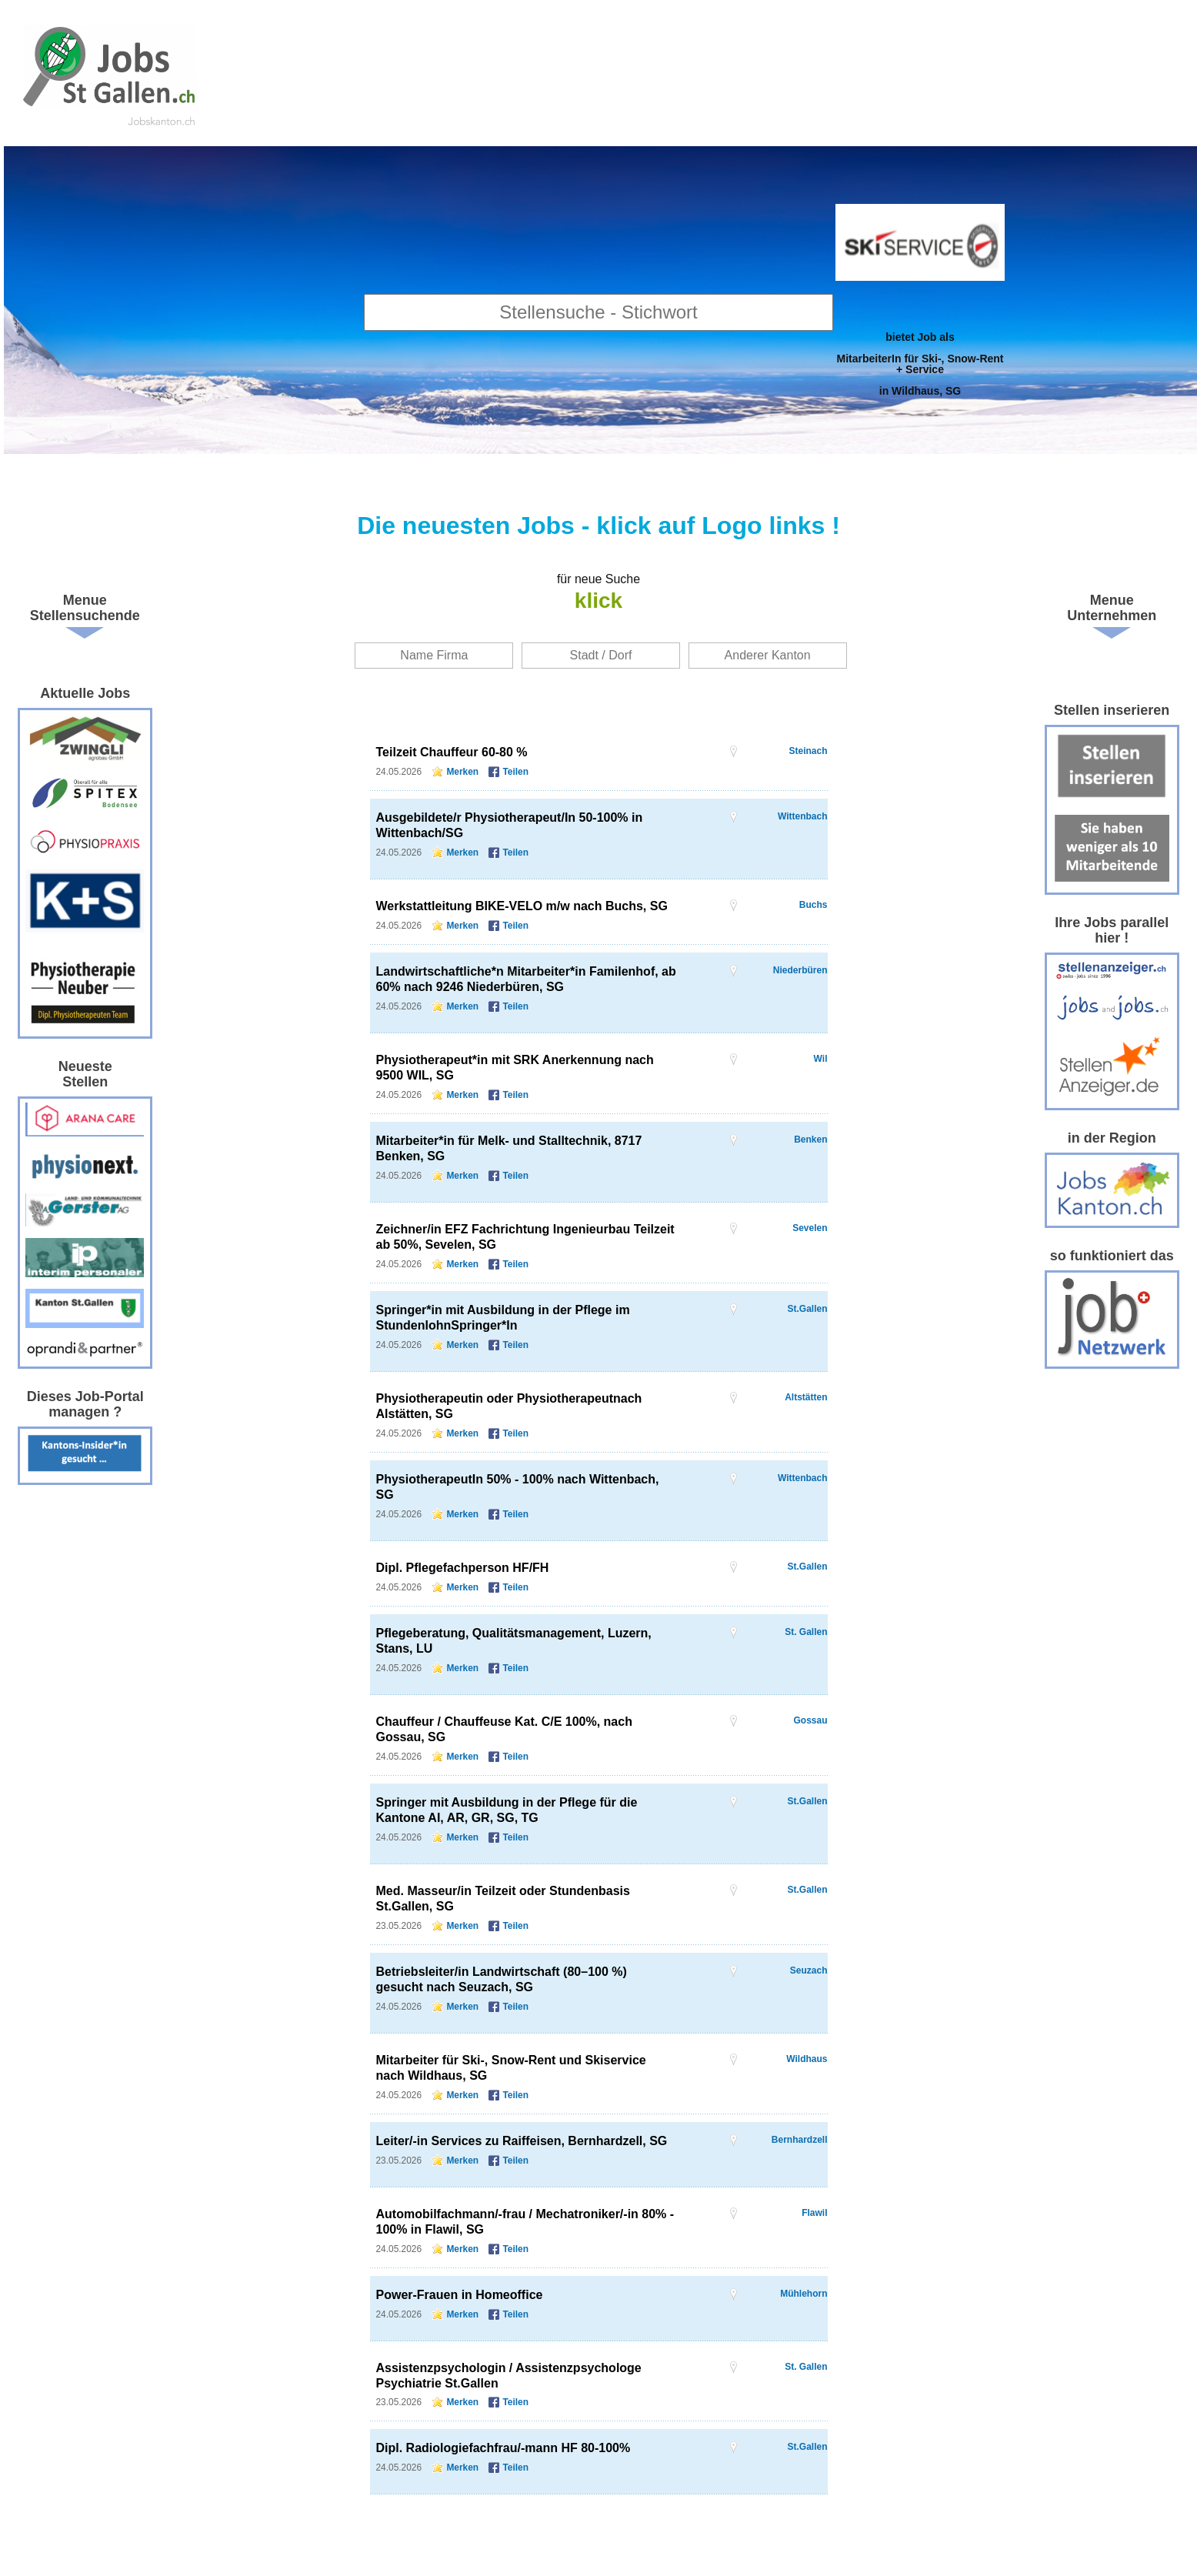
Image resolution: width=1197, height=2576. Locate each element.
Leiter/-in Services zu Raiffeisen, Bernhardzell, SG (522, 2140)
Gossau (810, 1720)
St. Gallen (806, 1632)
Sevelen (809, 1228)
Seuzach (809, 1970)
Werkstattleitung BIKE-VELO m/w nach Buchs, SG (522, 906)
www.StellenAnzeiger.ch (110, 77)
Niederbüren (800, 970)
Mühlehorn (803, 2293)
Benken (810, 1139)
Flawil (814, 2212)
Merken (462, 771)
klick (598, 600)
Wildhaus (806, 2059)
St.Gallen (807, 1308)
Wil (821, 1058)
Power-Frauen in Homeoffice (459, 2294)
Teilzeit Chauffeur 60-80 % (452, 752)
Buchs (813, 904)
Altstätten (806, 1397)
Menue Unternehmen (1111, 607)
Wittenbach (803, 816)
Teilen (515, 771)
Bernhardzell (800, 2139)
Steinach (808, 751)
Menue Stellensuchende (85, 607)
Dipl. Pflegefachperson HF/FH (462, 1567)
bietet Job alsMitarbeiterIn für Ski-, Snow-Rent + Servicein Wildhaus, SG (919, 363)
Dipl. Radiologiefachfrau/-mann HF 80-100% (503, 2447)
